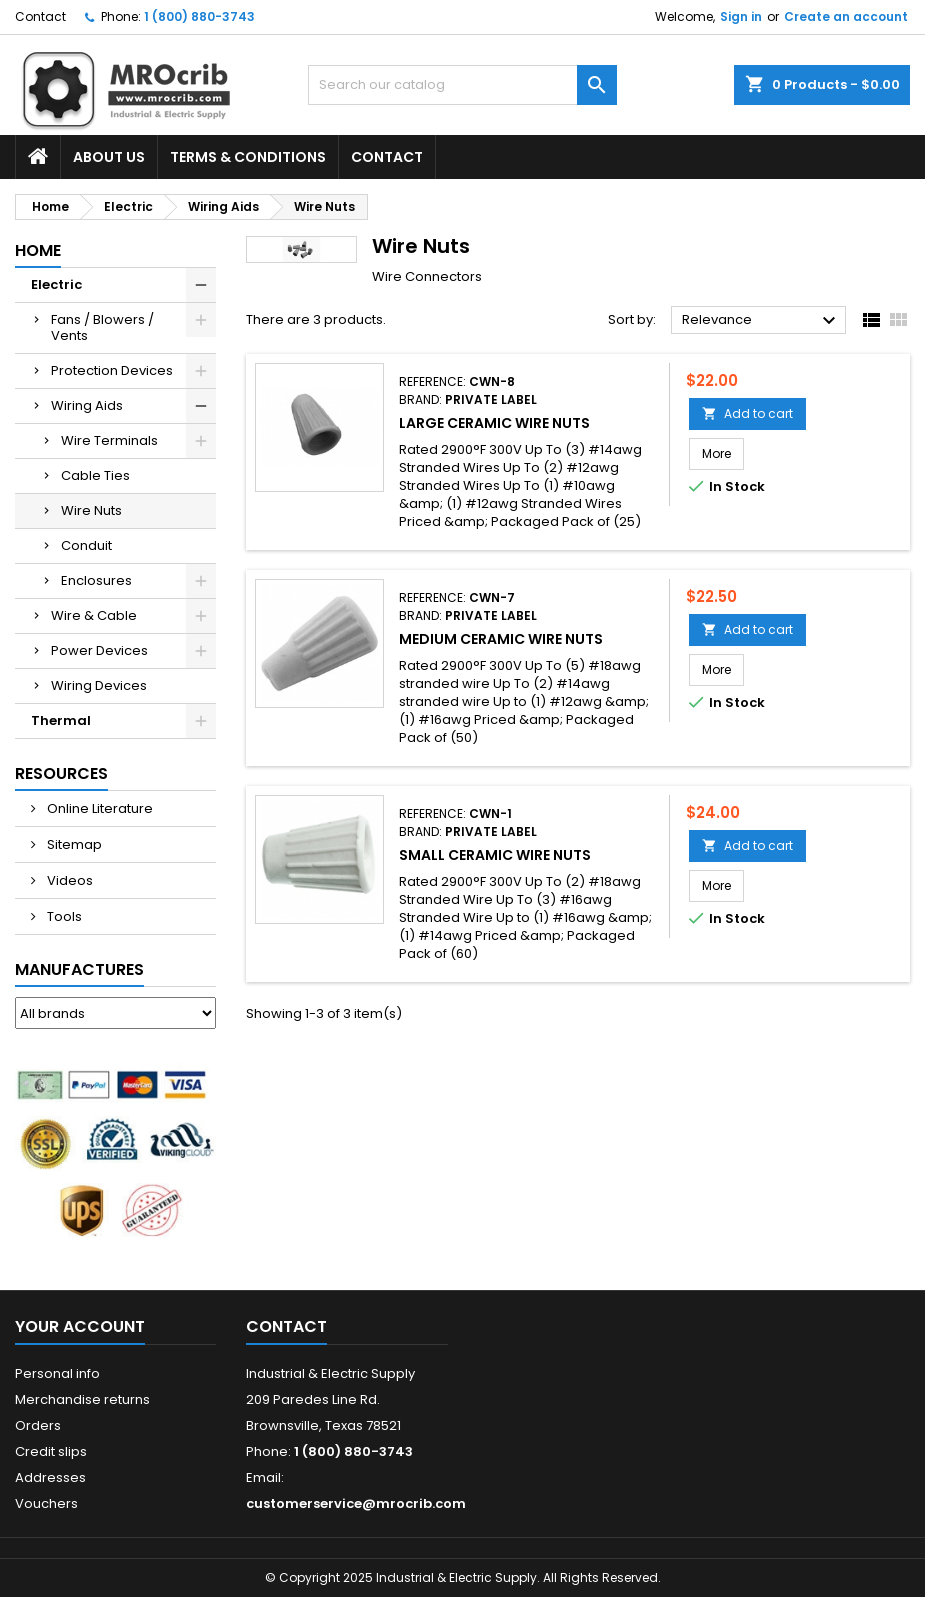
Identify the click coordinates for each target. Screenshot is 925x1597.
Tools (63, 916)
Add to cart (747, 413)
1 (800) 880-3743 (199, 16)
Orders (38, 1425)
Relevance (761, 321)
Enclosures (96, 580)
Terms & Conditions (248, 157)
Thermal (61, 720)
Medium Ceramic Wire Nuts (501, 639)
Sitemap (73, 844)
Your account (80, 1326)
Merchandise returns (82, 1399)
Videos (68, 880)
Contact (40, 16)
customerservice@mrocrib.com (356, 1503)
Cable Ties (95, 475)
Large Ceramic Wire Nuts (494, 423)
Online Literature (98, 808)
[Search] (462, 85)
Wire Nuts (91, 510)
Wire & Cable (94, 615)
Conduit (86, 545)
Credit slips (51, 1451)
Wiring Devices (99, 685)
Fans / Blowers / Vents (102, 327)
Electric (56, 284)
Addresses (50, 1477)
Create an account (846, 16)
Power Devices (99, 650)
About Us (109, 157)
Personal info (57, 1373)
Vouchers (46, 1503)
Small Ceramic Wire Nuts (495, 855)
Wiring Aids (87, 405)
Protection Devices (112, 370)
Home (38, 250)
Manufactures (79, 969)
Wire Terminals (109, 440)
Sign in (741, 16)
